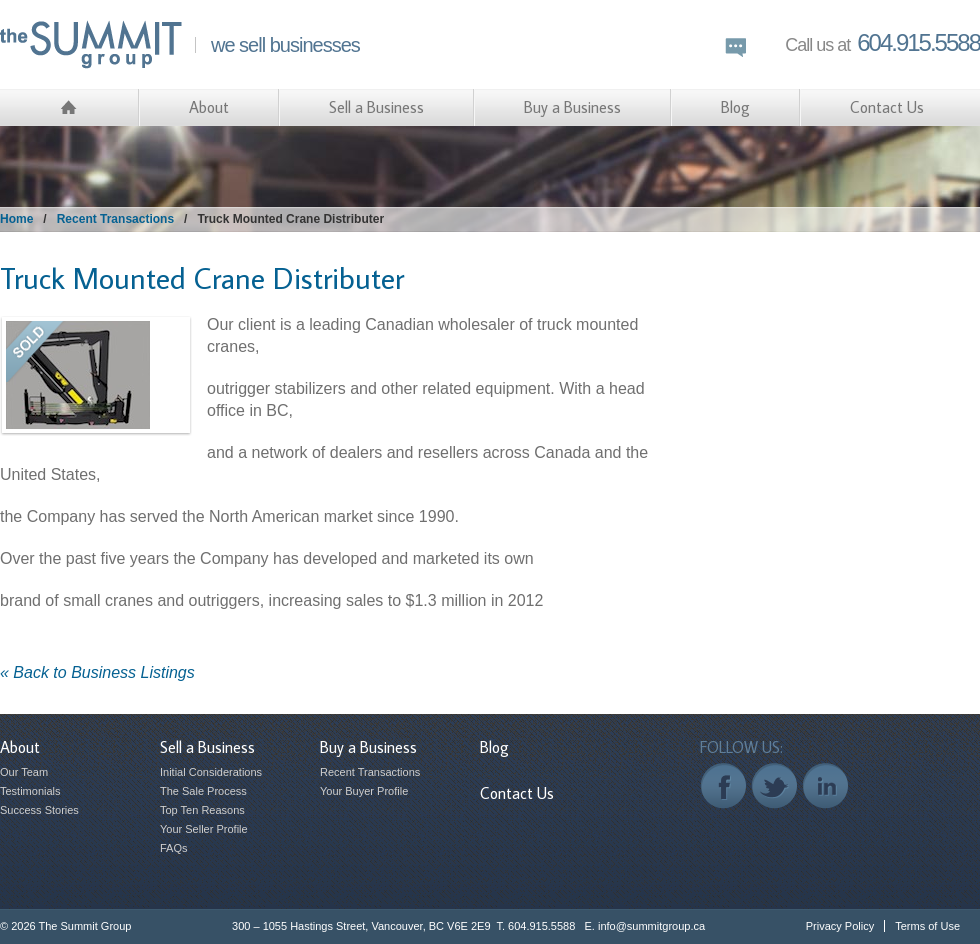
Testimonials (30, 791)
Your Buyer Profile (364, 791)
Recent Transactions (115, 219)
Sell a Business (376, 107)
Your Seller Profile (204, 829)
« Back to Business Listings (97, 672)
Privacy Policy (840, 926)
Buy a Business (572, 107)
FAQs (174, 848)
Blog (735, 107)
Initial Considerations (211, 772)
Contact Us (887, 107)
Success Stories (39, 810)
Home (16, 219)
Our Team (24, 772)
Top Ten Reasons (202, 810)
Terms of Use (927, 926)
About (209, 107)
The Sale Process (203, 791)
